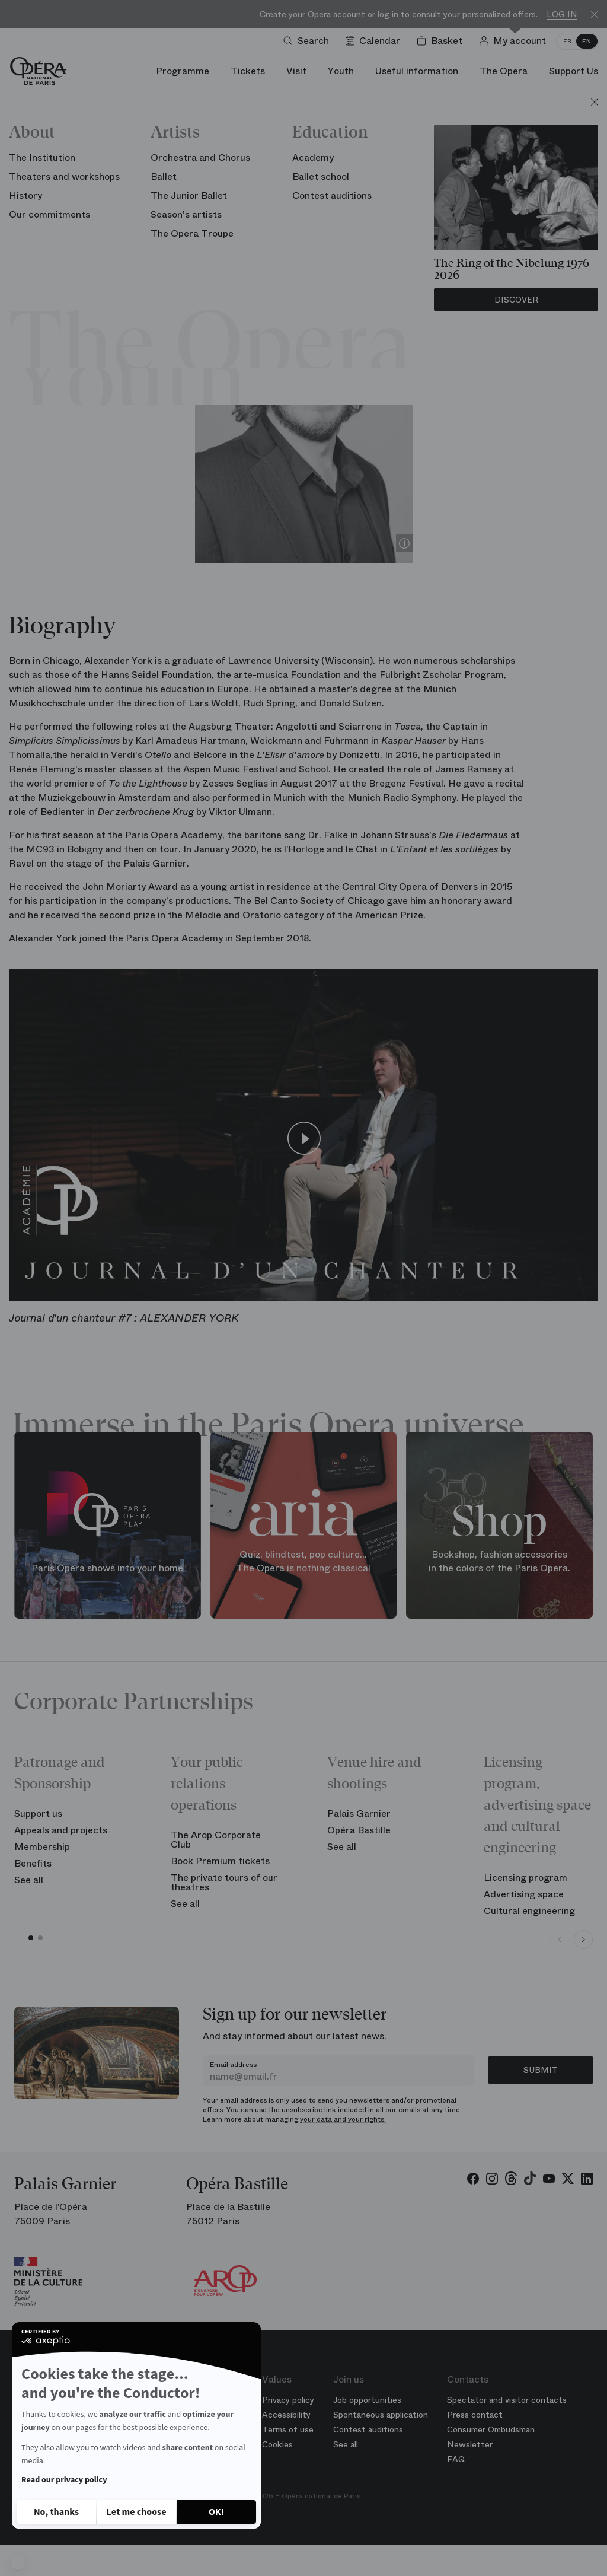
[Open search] (308, 41)
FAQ (456, 2459)
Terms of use (288, 2429)
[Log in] (515, 41)
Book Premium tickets (220, 1861)
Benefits (33, 1863)
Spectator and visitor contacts (507, 2400)
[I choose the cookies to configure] (136, 2512)
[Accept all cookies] (216, 2512)
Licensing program (525, 1877)
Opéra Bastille (359, 1830)
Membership (42, 1847)
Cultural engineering (529, 1911)
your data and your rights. (343, 2119)
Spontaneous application (380, 2415)
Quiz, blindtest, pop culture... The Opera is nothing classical (303, 1561)
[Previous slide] (559, 1939)
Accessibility (286, 2415)
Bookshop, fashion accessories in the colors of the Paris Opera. (499, 1561)
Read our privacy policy (64, 2480)
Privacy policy (288, 2400)
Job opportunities (367, 2400)
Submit (540, 2070)
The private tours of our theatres (224, 1882)
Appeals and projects (60, 1830)
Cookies (277, 2444)
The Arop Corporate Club (216, 1839)
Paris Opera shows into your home (107, 1568)
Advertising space (524, 1894)
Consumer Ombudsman (491, 2429)
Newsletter (470, 2444)
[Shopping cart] (442, 41)
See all (28, 1880)
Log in (562, 14)
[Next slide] (583, 1939)
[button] (18, 2563)
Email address (233, 2064)
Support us (38, 1813)
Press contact (475, 2415)
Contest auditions (368, 2429)
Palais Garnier (359, 1813)
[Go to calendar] (375, 41)
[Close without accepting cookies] (56, 2512)
